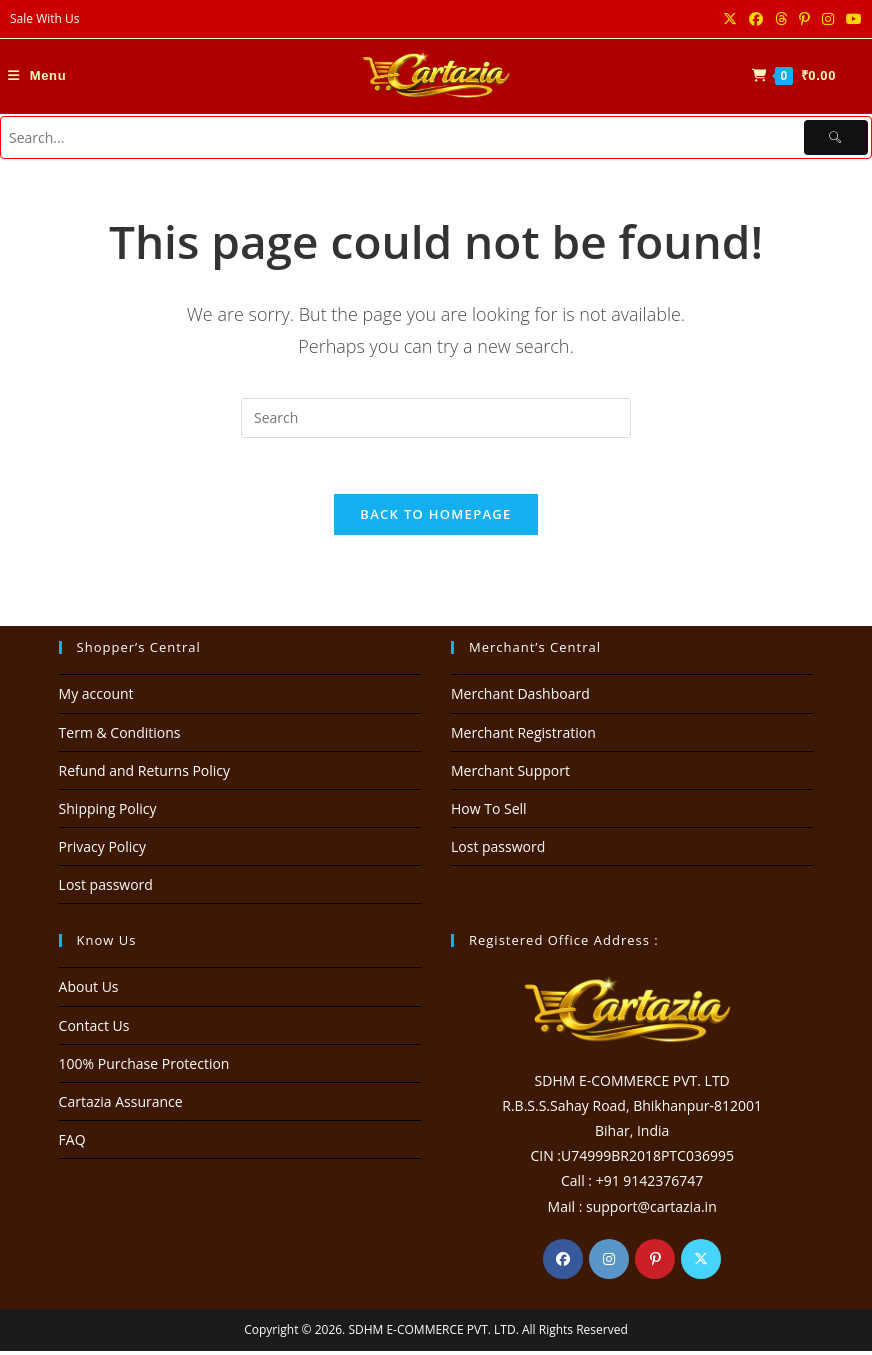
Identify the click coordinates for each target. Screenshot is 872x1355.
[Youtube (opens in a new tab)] (851, 19)
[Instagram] (609, 1263)
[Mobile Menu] (37, 75)
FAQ (72, 1144)
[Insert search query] (436, 418)
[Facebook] (563, 1263)
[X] (701, 1263)
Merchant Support (510, 774)
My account (96, 698)
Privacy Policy (102, 851)
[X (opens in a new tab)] (730, 19)
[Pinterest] (655, 1263)
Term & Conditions (120, 736)
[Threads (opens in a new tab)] (781, 19)
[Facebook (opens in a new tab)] (756, 19)
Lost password (106, 889)
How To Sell (489, 812)
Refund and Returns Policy (144, 774)
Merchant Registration (523, 736)
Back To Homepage (435, 519)
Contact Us (94, 1029)
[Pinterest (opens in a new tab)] (804, 19)
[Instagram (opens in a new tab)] (828, 19)
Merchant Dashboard (520, 698)
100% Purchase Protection (144, 1067)
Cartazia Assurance (121, 1105)
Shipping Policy (108, 812)
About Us (89, 991)
